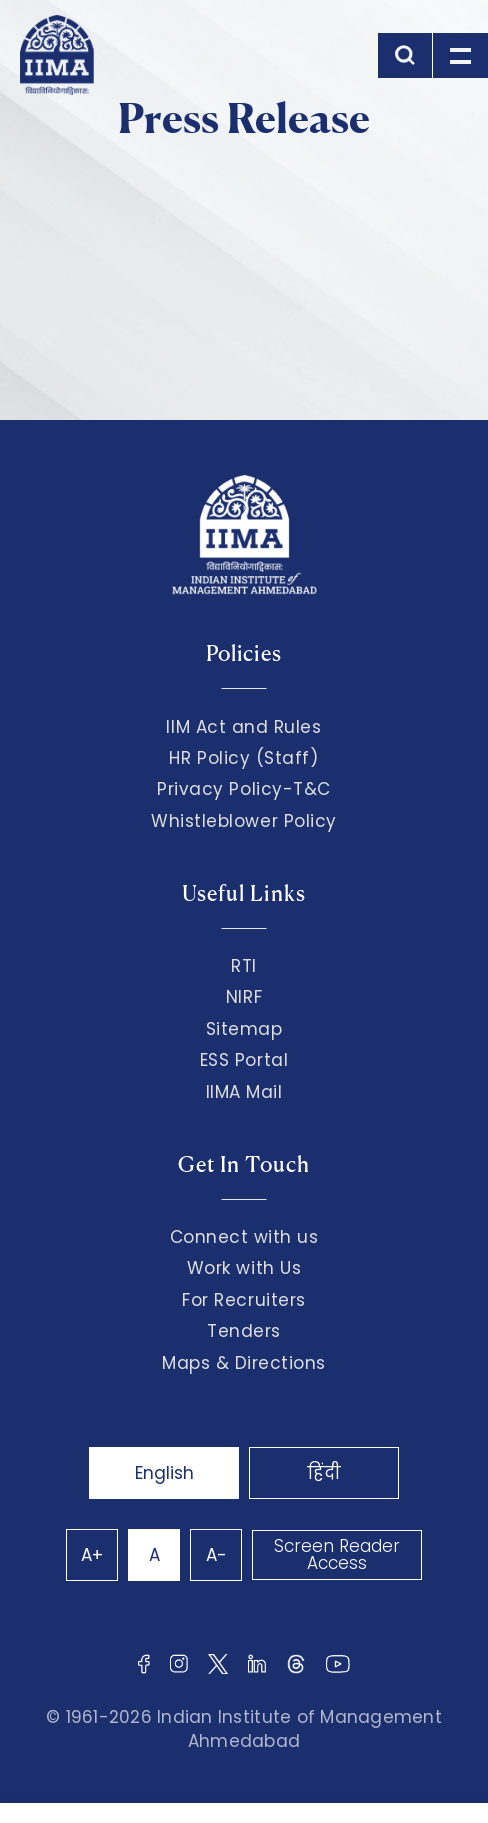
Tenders (244, 1331)
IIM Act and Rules (243, 727)
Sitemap (244, 1029)
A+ (92, 1555)
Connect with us (244, 1237)
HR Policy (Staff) (243, 758)
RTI (244, 966)
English (164, 1473)
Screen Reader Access (337, 1554)
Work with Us (244, 1268)
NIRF (244, 997)
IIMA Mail (244, 1092)
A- (216, 1555)
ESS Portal (244, 1060)
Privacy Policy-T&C (244, 789)
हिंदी (324, 1473)
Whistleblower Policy (244, 821)
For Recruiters (243, 1300)
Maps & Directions (244, 1363)
